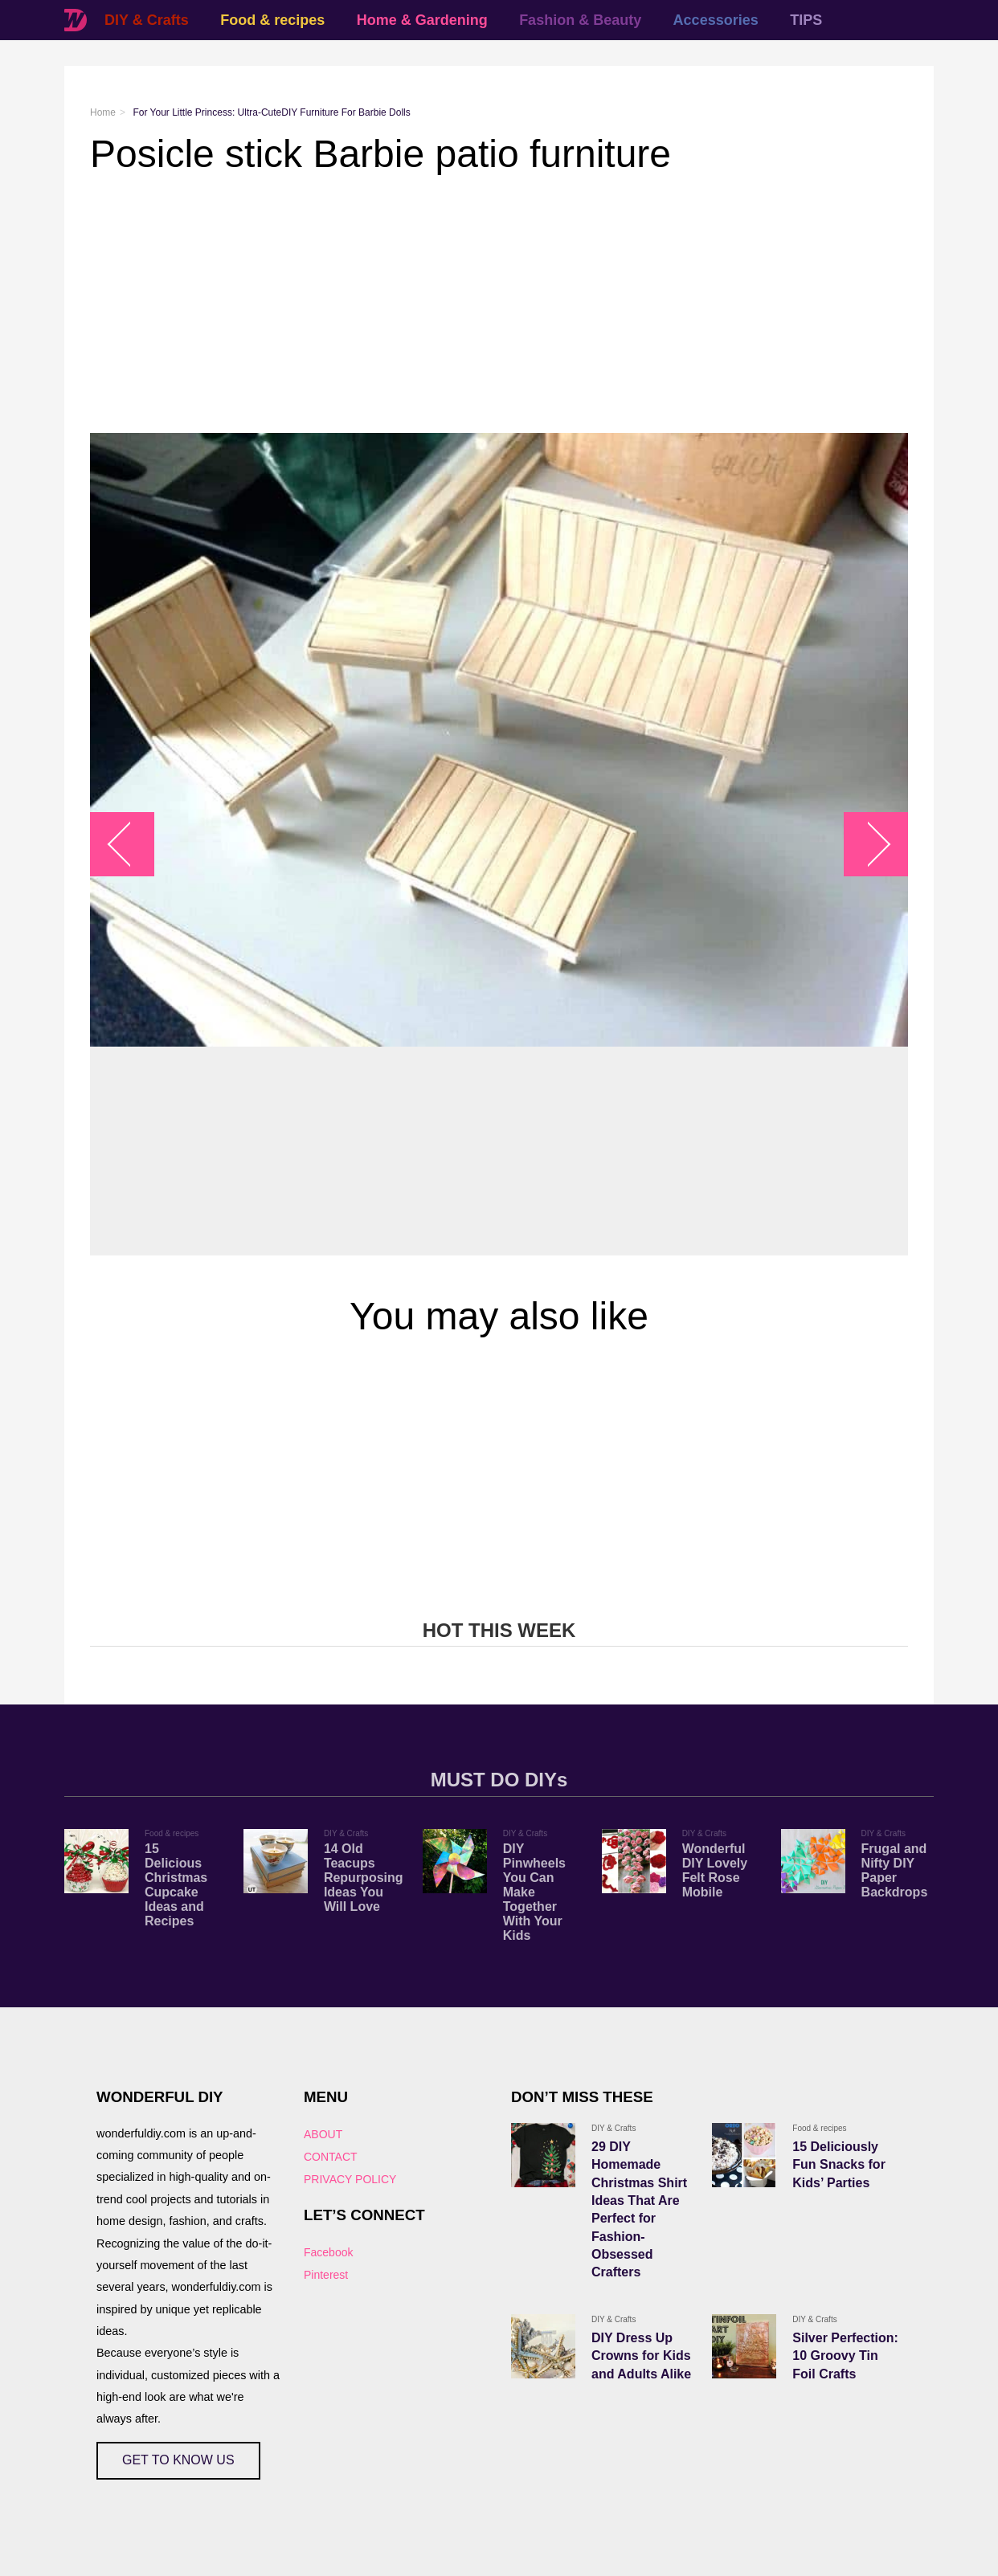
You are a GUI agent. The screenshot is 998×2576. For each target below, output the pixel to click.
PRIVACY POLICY (350, 2179)
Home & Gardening (422, 20)
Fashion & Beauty (580, 20)
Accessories (716, 20)
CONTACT (331, 2156)
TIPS (806, 20)
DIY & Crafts (146, 20)
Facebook (328, 2252)
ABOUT (323, 2134)
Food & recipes (272, 20)
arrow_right (868, 844)
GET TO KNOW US (178, 2460)
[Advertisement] (499, 304)
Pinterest (326, 2274)
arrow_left (130, 844)
